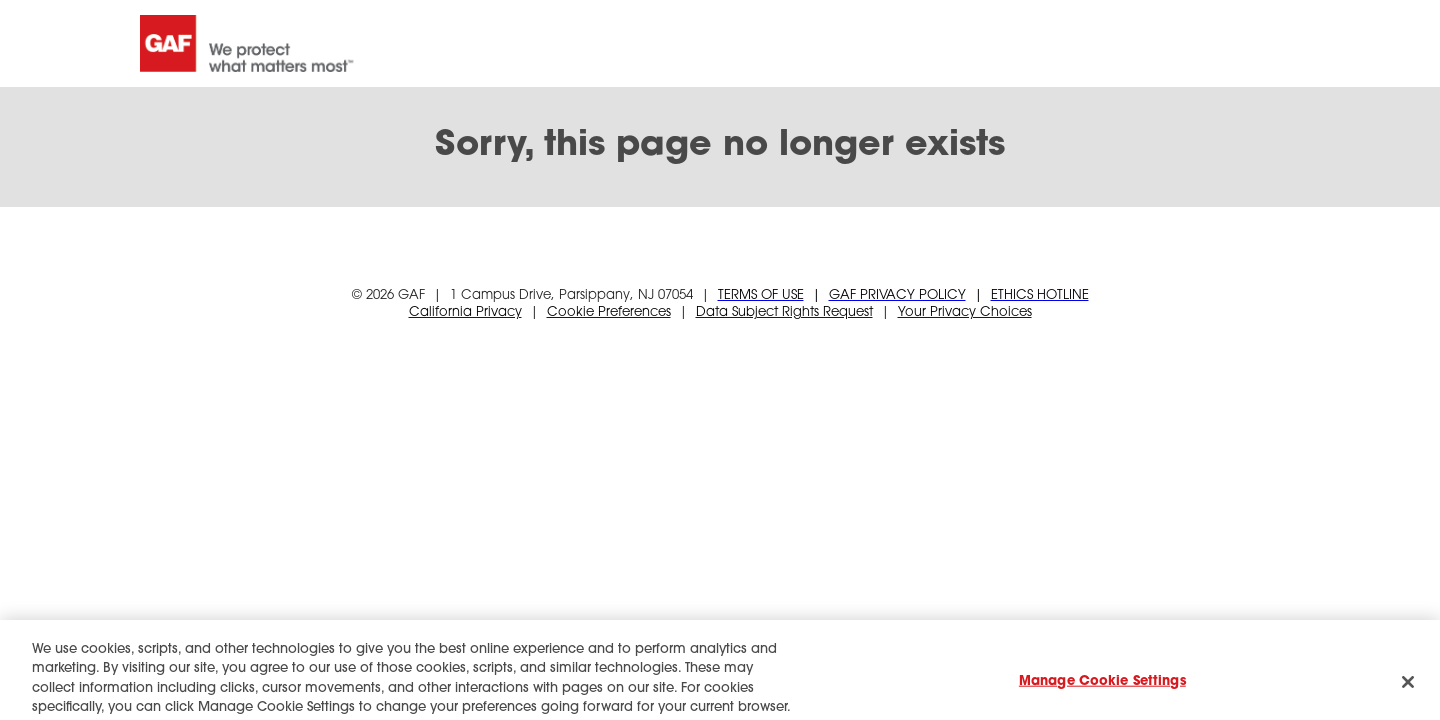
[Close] (1408, 689)
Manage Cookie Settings (1102, 688)
